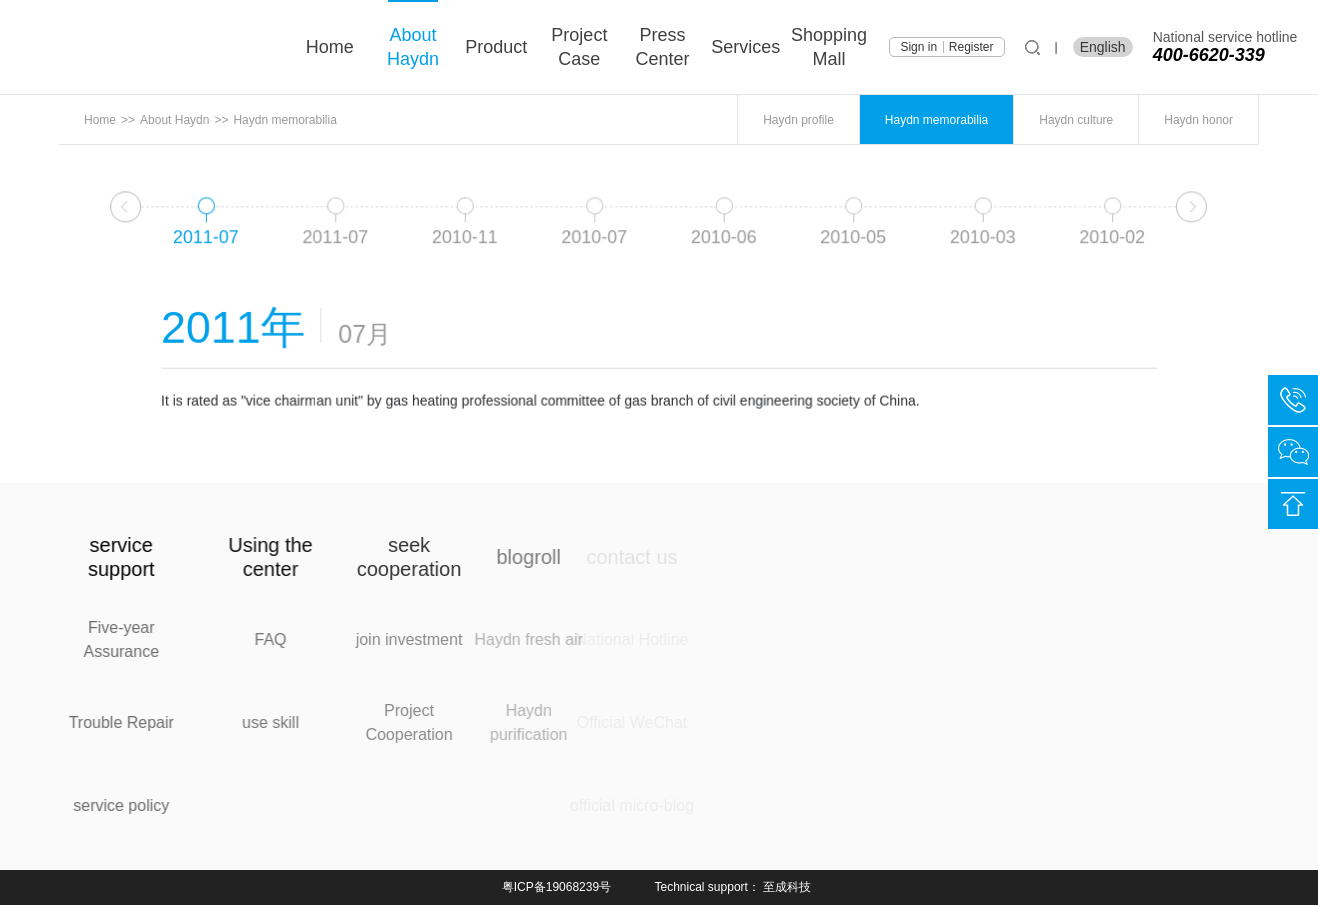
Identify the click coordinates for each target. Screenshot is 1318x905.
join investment (331, 639)
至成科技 (787, 887)
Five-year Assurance (103, 639)
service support (102, 557)
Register (971, 47)
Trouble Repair (102, 722)
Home (330, 47)
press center (663, 47)
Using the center (228, 557)
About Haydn (413, 47)
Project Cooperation (331, 722)
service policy (103, 805)
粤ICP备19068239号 (556, 887)
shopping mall (829, 47)
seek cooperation (331, 557)
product (496, 47)
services (745, 47)
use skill (228, 722)
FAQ (228, 639)
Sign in (918, 47)
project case (579, 47)
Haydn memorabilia (284, 120)
